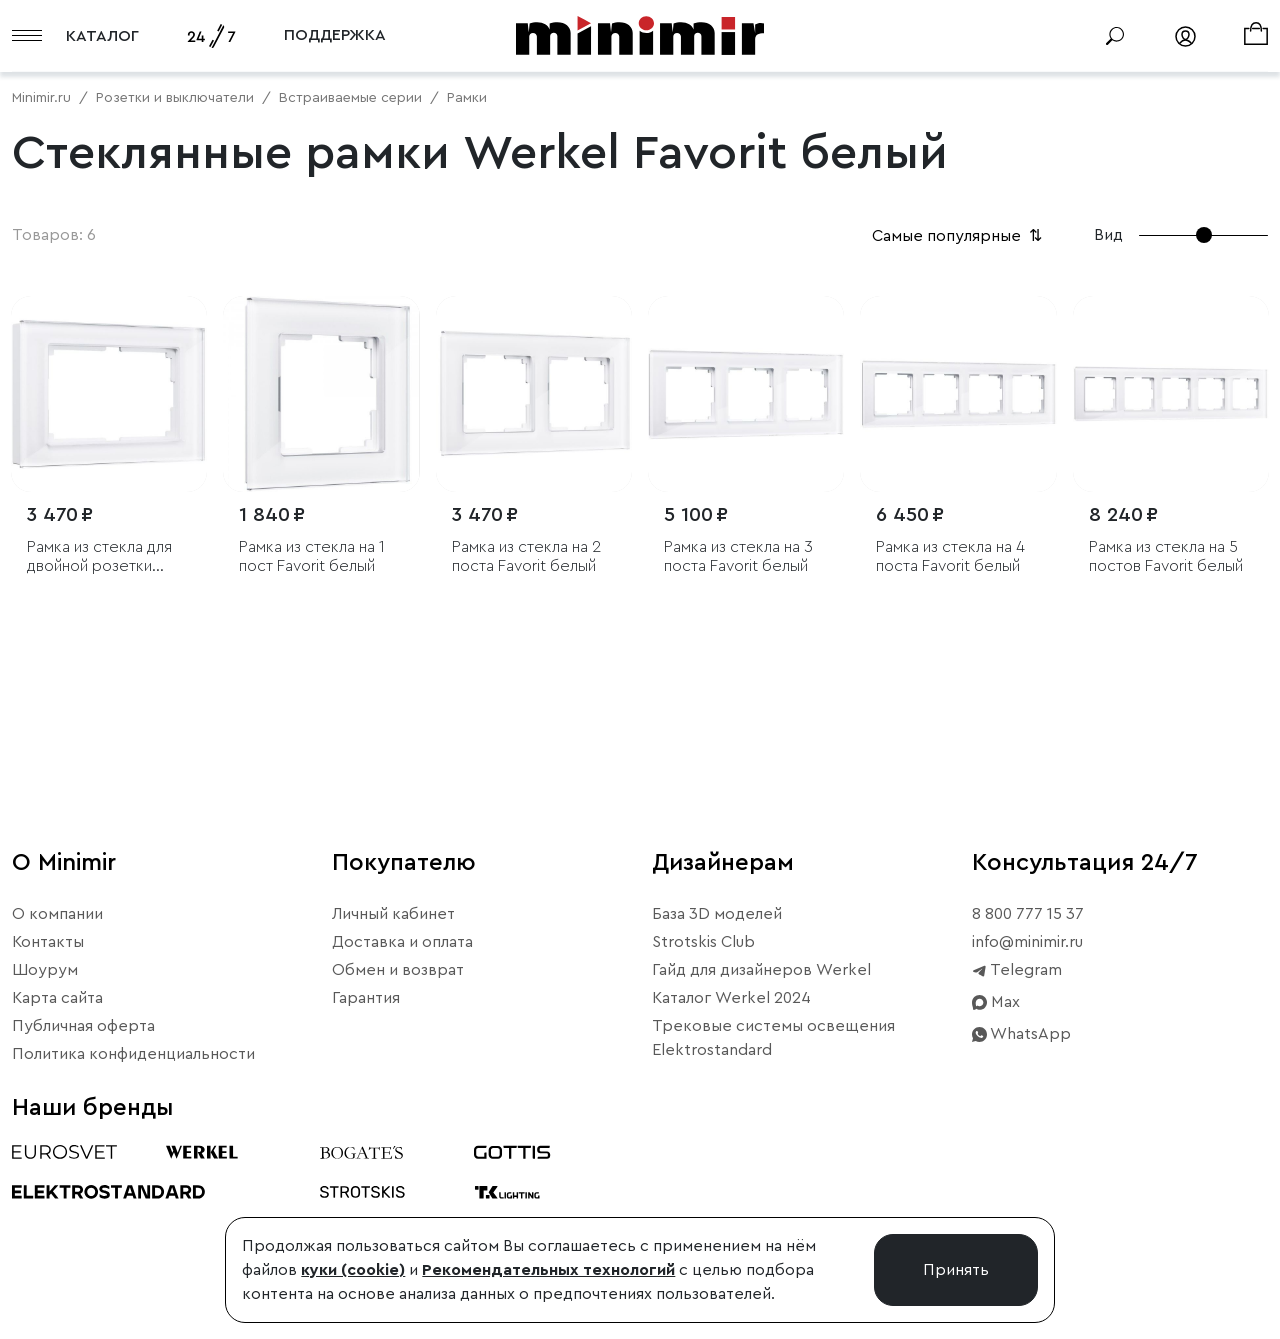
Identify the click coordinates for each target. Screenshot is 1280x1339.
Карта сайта (57, 998)
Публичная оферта (83, 1026)
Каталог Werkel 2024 (731, 998)
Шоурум (45, 970)
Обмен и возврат (398, 970)
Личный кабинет (393, 914)
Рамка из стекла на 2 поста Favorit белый (526, 556)
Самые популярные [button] (959, 236)
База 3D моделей (717, 914)
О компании (57, 914)
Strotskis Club (703, 942)
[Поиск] (1115, 36)
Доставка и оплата (402, 942)
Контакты (48, 942)
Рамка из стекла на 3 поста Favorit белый (738, 556)
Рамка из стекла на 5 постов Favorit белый (1166, 556)
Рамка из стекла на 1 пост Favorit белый (312, 556)
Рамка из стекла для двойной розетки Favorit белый (99, 557)
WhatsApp (1021, 1034)
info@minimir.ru (1027, 942)
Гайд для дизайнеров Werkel (761, 970)
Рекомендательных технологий (548, 1270)
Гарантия (366, 998)
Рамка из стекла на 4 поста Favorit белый (950, 556)
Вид (1108, 235)
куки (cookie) (353, 1270)
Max (996, 1002)
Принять (956, 1270)
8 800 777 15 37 (1028, 914)
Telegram (1017, 970)
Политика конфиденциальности (133, 1054)
